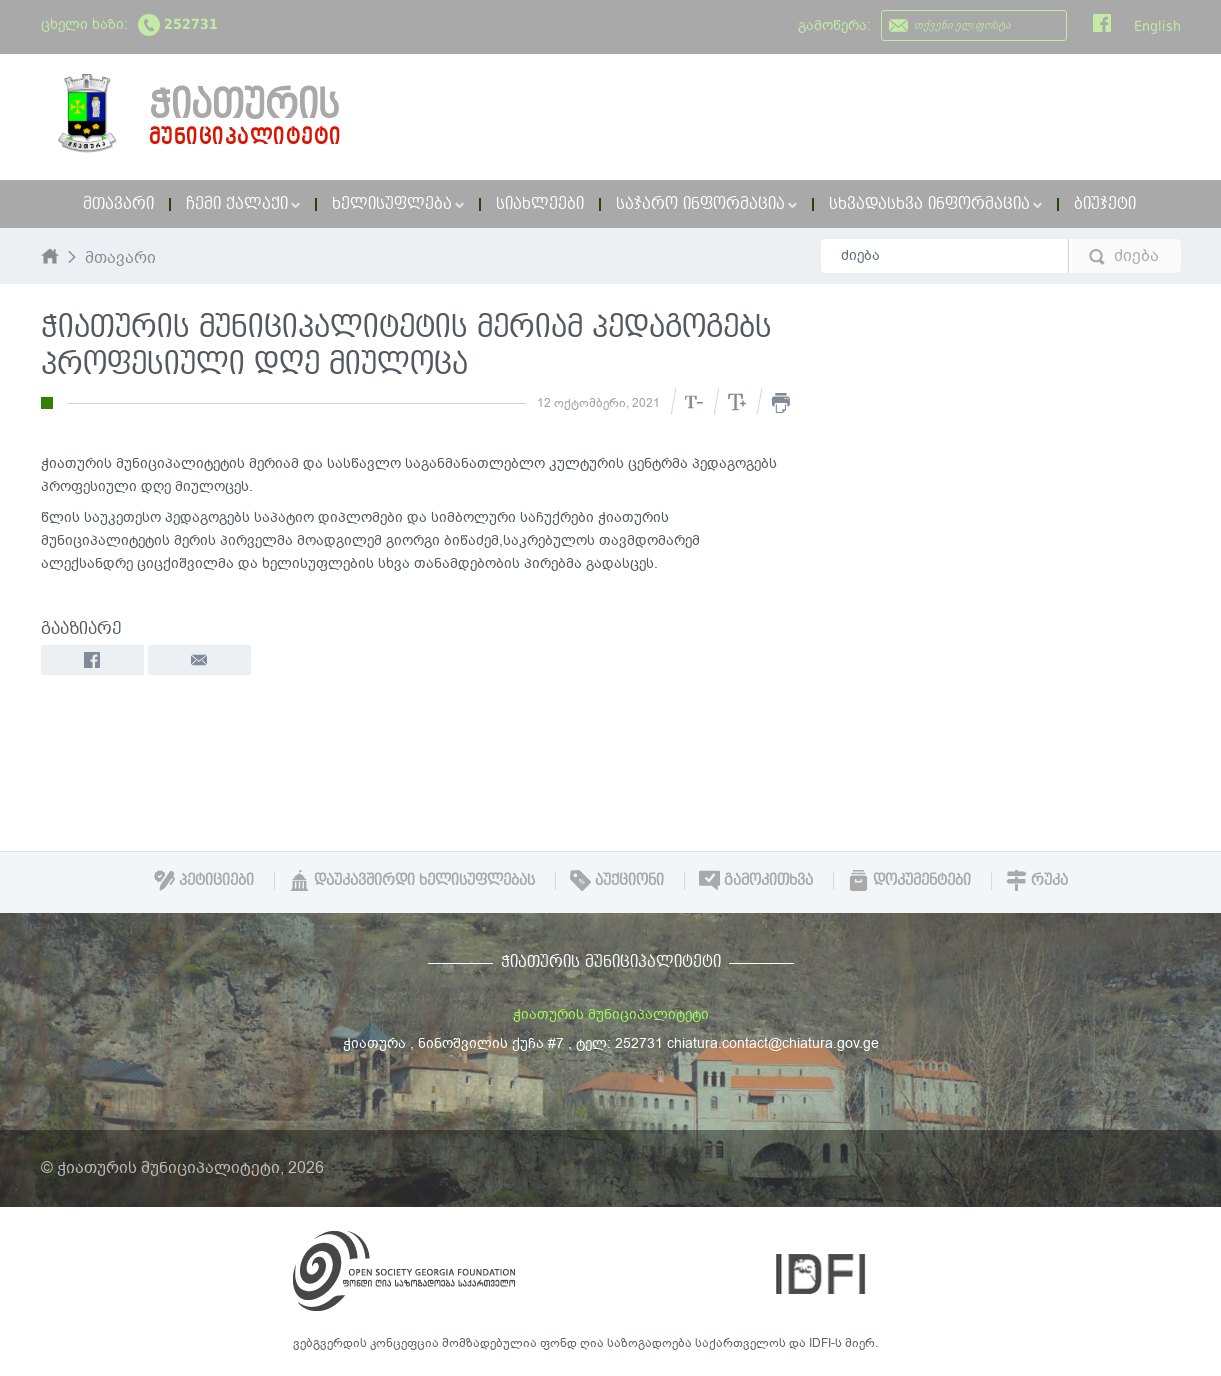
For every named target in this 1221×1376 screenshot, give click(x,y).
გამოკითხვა (756, 880)
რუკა (1037, 880)
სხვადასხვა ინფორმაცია (935, 204)
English (1157, 26)
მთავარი (118, 204)
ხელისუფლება (398, 204)
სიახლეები (540, 204)
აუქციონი (617, 880)
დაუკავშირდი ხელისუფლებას (412, 880)
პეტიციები (204, 880)
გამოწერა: (834, 25)
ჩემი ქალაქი (243, 204)
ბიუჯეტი (1105, 204)
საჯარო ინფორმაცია (706, 204)
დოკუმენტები (909, 880)
